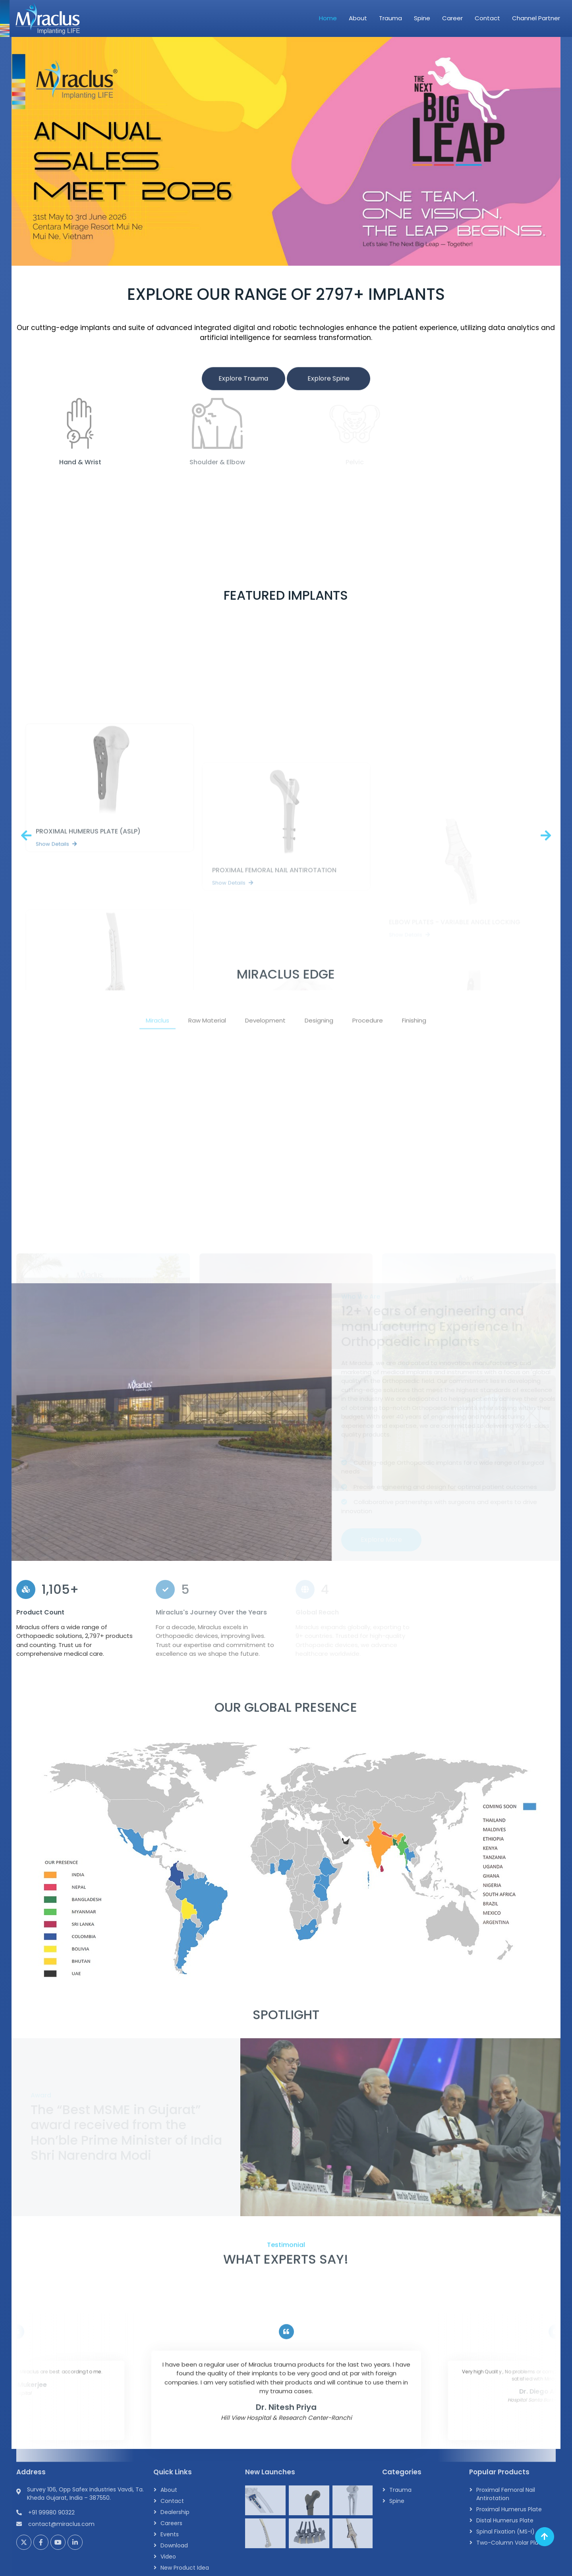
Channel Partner (536, 18)
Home (328, 18)
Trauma (390, 18)
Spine (422, 18)
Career (452, 18)
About (358, 18)
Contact (487, 18)
